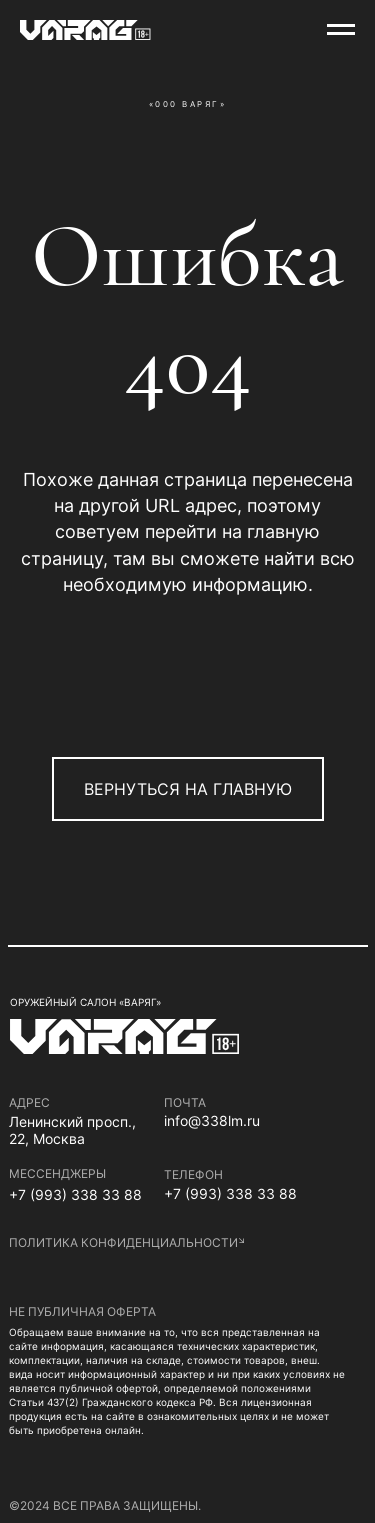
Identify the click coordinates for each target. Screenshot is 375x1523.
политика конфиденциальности (123, 1242)
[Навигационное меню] (341, 30)
